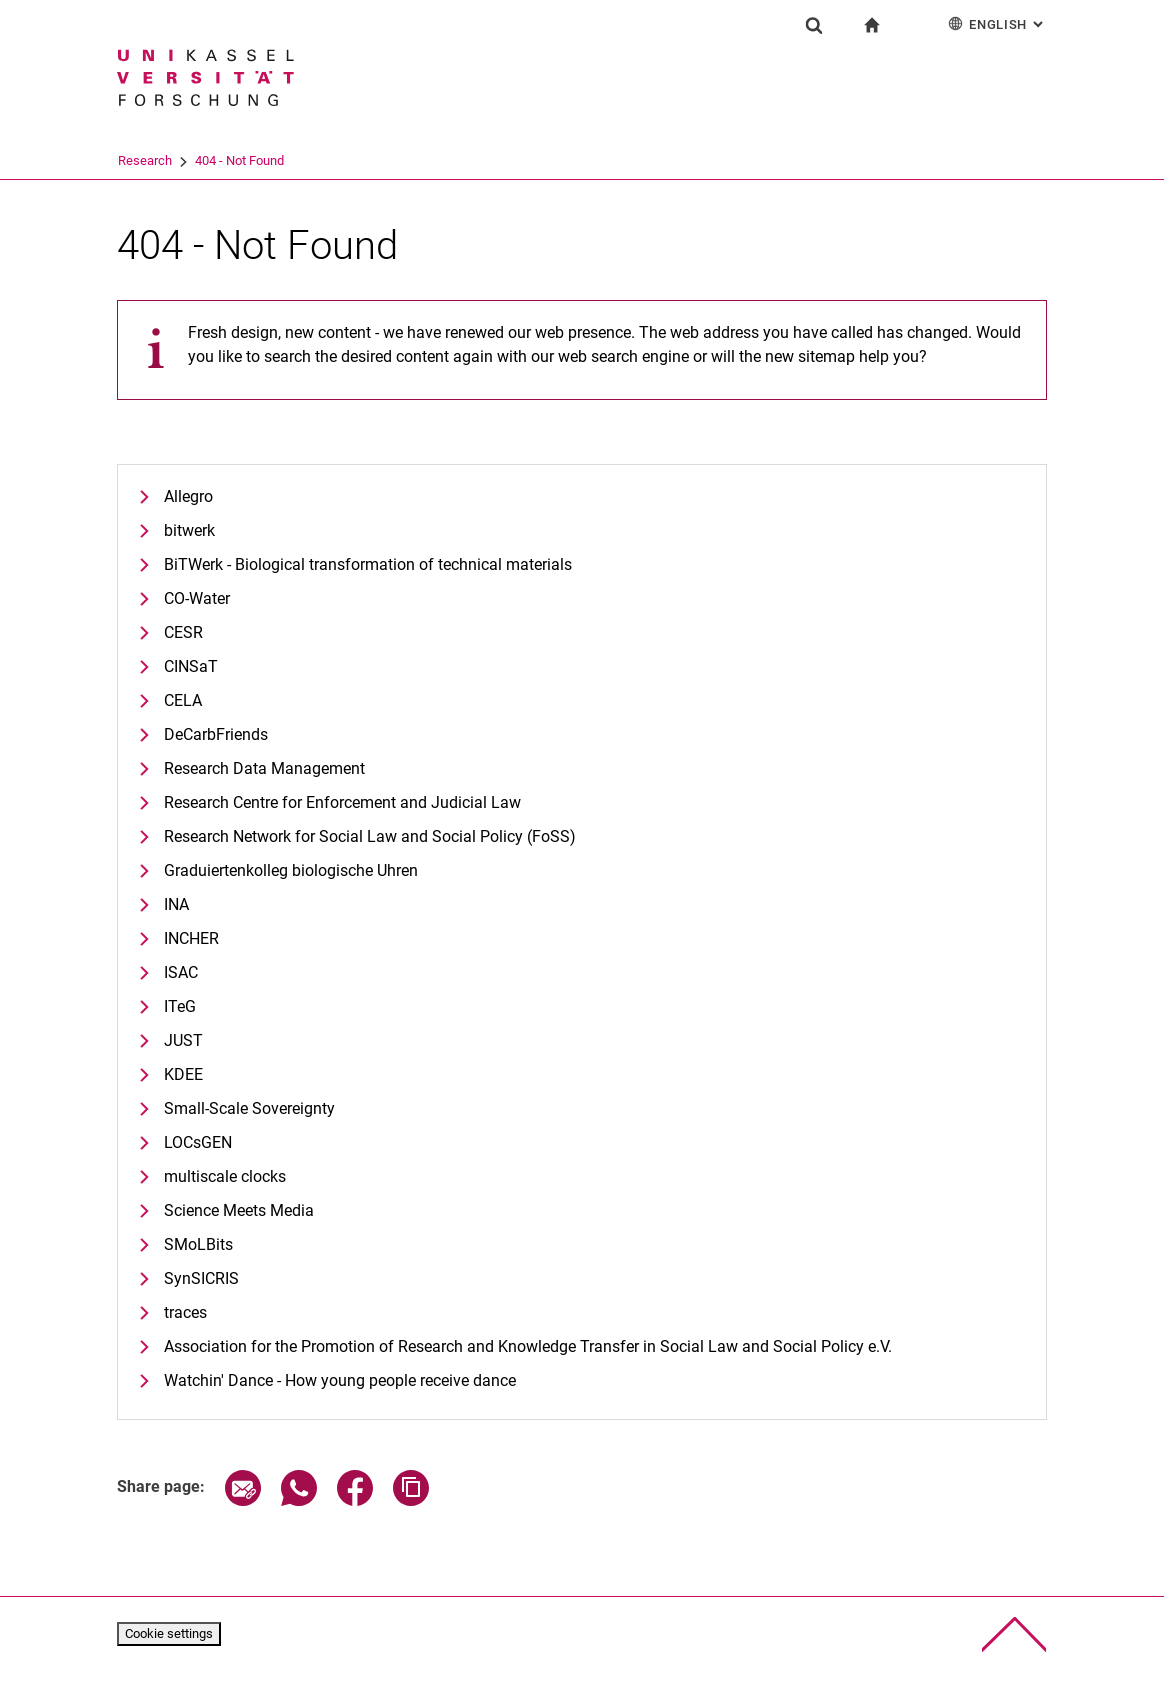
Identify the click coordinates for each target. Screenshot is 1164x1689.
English (997, 23)
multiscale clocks (225, 1176)
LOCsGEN (198, 1142)
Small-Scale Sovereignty (249, 1108)
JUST (183, 1040)
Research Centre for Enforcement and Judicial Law (342, 802)
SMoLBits (198, 1244)
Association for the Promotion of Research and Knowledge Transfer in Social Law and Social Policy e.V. (528, 1346)
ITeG (180, 1006)
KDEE (183, 1074)
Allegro (188, 496)
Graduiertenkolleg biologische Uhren (291, 870)
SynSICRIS (201, 1278)
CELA (183, 700)
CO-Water (197, 598)
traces (185, 1312)
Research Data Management (264, 768)
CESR (183, 632)
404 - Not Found (316, 160)
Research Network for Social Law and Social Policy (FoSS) (370, 836)
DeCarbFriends (216, 734)
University (144, 160)
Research (222, 160)
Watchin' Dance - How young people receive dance (340, 1380)
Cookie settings (169, 1633)
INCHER (191, 938)
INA (176, 904)
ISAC (181, 972)
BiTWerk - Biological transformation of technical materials (368, 564)
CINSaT (191, 666)
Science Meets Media (239, 1210)
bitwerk (189, 530)
